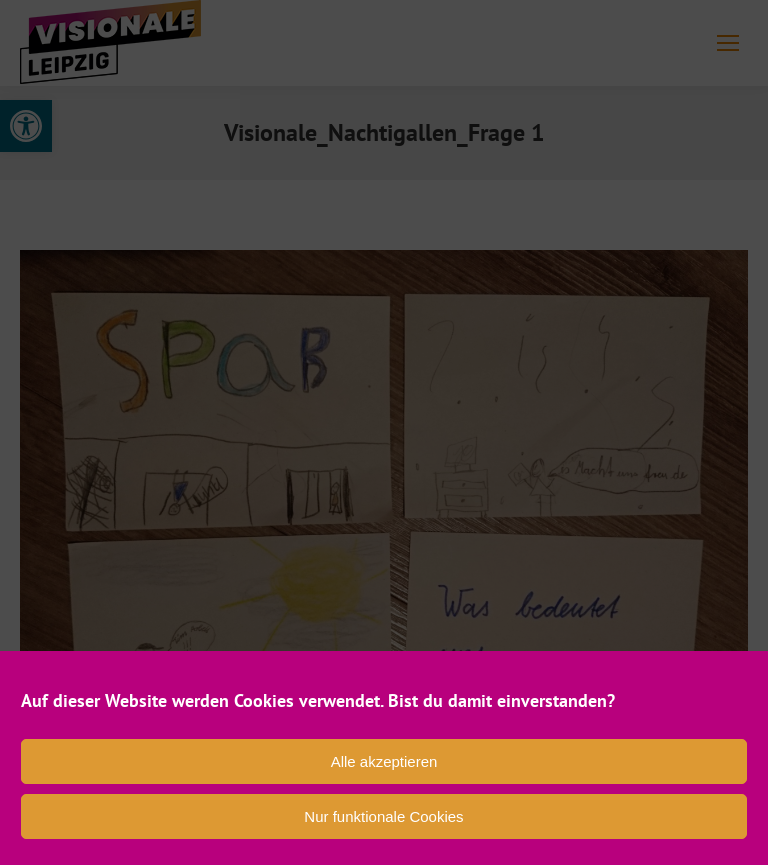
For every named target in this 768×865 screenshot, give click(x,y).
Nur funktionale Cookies (383, 816)
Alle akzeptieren (384, 761)
